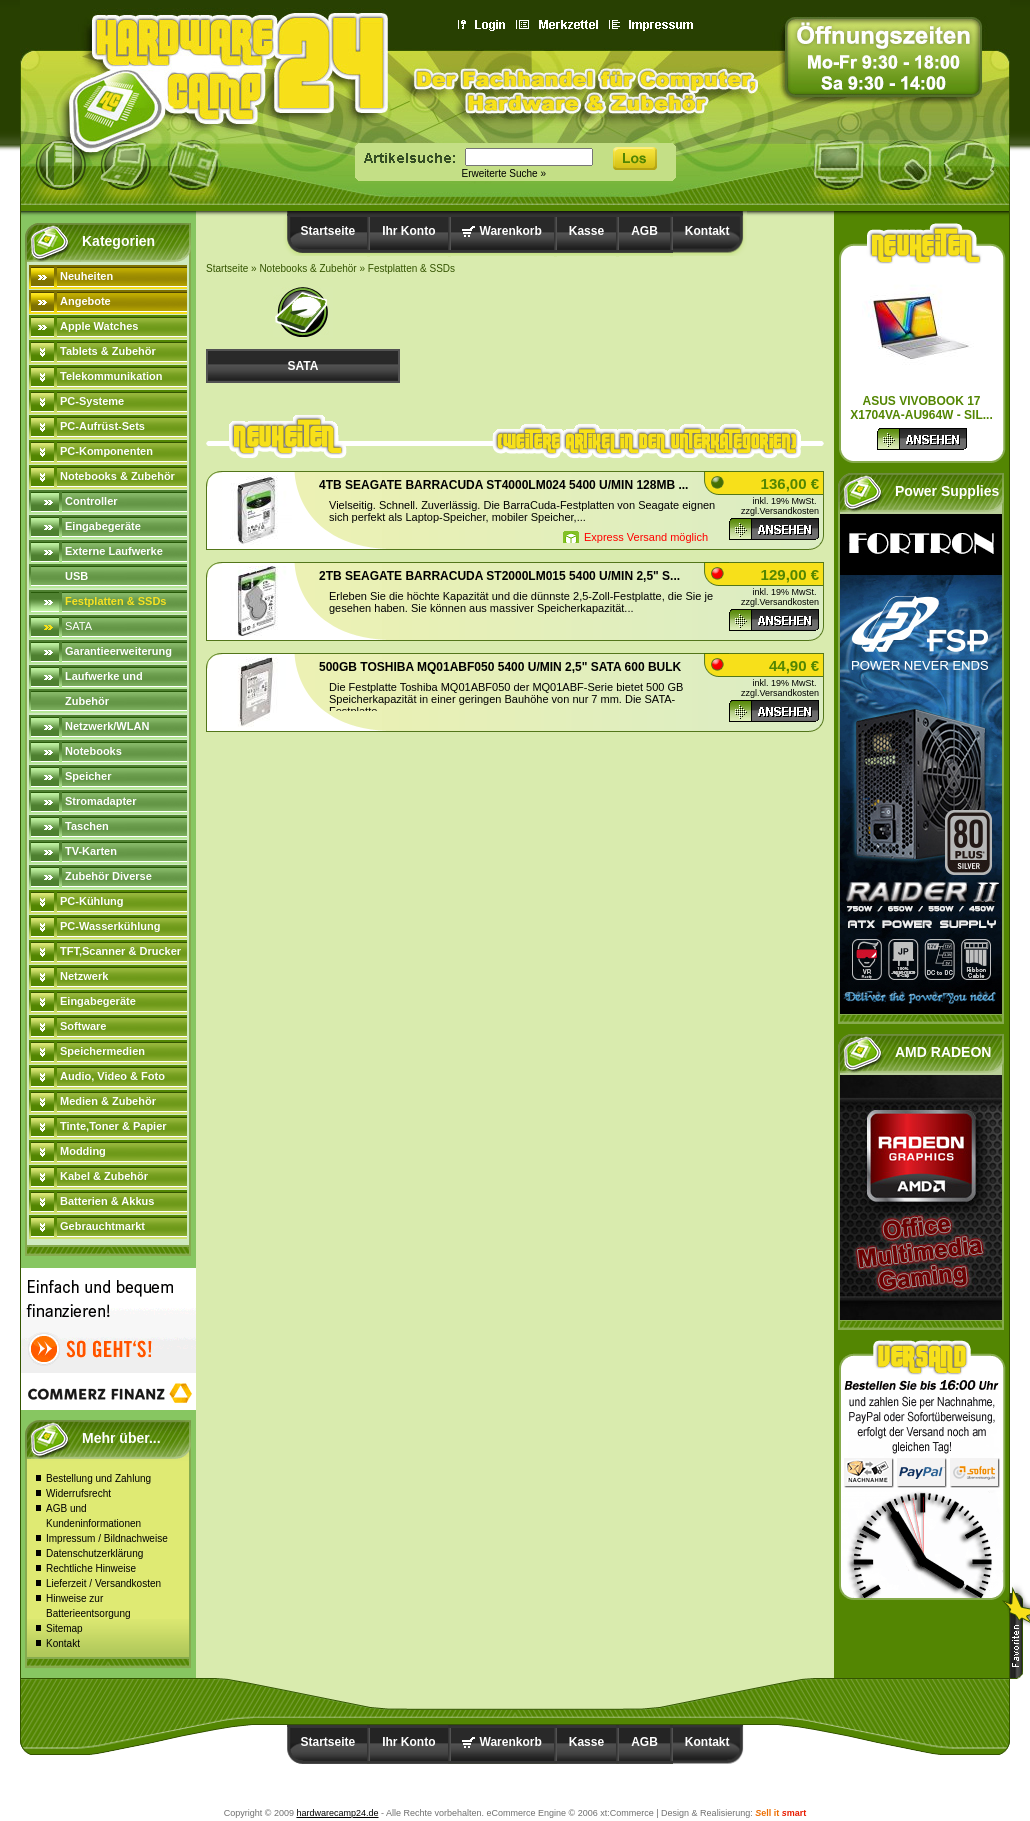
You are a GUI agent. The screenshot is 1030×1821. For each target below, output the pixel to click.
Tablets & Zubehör (108, 351)
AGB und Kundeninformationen (93, 1516)
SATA (78, 626)
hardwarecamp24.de (337, 1813)
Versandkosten (789, 511)
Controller (91, 501)
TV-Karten (91, 851)
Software (83, 1026)
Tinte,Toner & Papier (113, 1126)
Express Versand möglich (646, 537)
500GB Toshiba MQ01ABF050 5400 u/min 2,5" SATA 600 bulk (500, 667)
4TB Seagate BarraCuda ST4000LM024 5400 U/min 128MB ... (503, 485)
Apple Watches (99, 326)
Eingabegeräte (103, 526)
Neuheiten (86, 276)
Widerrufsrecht (78, 1493)
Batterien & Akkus (107, 1201)
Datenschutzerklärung (94, 1553)
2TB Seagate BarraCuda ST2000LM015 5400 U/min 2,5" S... (499, 576)
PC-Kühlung (92, 901)
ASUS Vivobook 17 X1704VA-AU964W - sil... (921, 408)
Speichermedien (102, 1051)
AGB (644, 231)
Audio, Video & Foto (112, 1076)
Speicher (88, 776)
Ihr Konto (408, 231)
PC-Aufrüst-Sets (102, 426)
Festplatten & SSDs (115, 601)
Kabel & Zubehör (104, 1176)
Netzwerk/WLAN (107, 726)
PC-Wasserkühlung (110, 926)
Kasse (586, 231)
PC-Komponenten (106, 451)
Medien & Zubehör (108, 1101)
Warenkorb (511, 231)
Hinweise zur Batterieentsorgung (88, 1606)
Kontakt (63, 1643)
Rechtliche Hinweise (91, 1568)
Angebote (85, 301)
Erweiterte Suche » (504, 173)
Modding (83, 1151)
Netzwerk (84, 976)
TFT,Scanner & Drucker (120, 951)
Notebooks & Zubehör (117, 476)
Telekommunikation (111, 376)
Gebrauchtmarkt (102, 1226)
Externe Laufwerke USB (114, 563)
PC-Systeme (92, 401)
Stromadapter (101, 801)
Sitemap (64, 1628)
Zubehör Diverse (108, 876)
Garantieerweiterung (118, 651)
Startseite (328, 231)
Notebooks (93, 751)
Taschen (87, 826)
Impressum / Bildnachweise (107, 1538)
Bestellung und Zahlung (98, 1478)
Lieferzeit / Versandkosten (103, 1583)
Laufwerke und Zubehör (104, 688)
